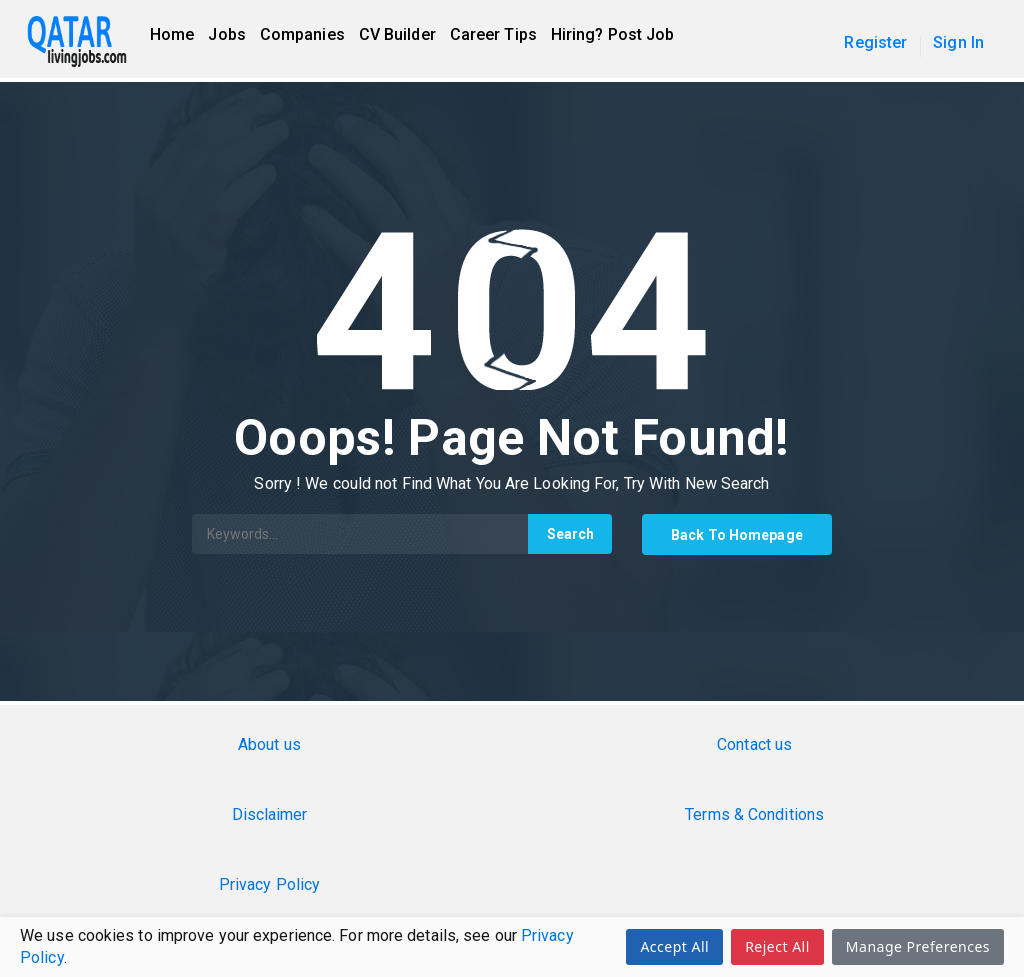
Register (875, 42)
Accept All (674, 946)
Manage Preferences (918, 946)
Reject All (777, 946)
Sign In (958, 42)
